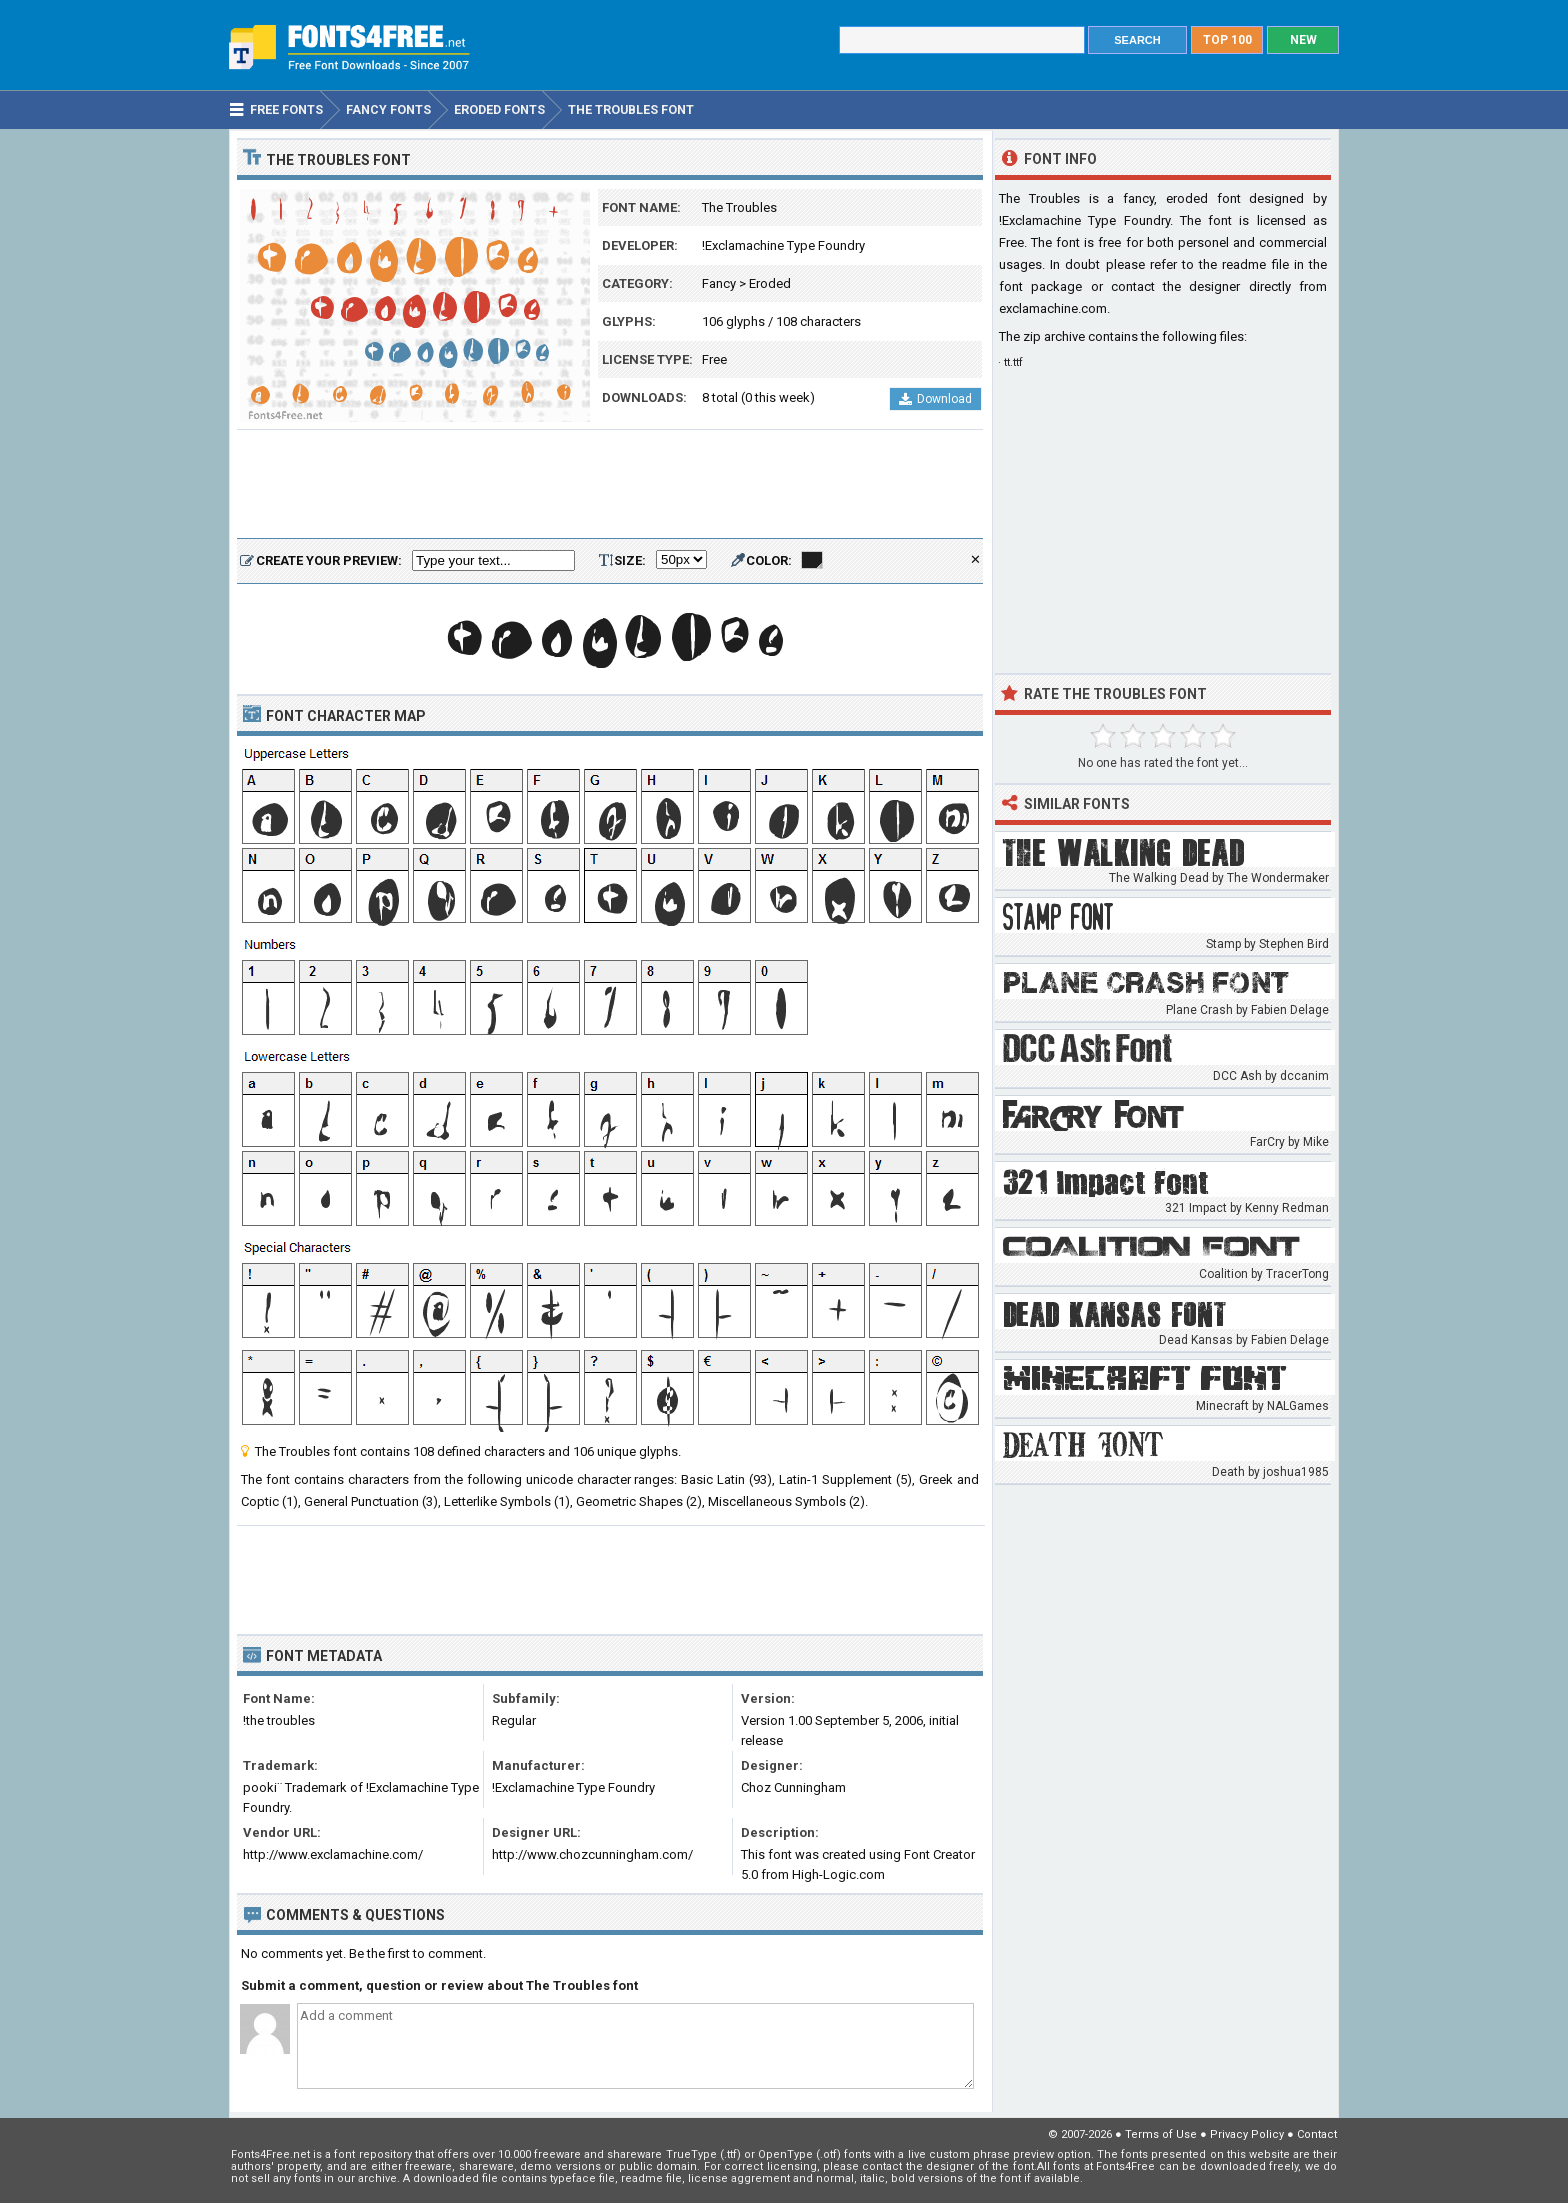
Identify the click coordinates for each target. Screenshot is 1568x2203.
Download (935, 399)
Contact (1317, 2134)
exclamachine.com (1053, 308)
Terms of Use (1161, 2134)
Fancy (719, 283)
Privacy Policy (1247, 2134)
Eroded (770, 283)
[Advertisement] (610, 485)
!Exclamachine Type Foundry (783, 245)
